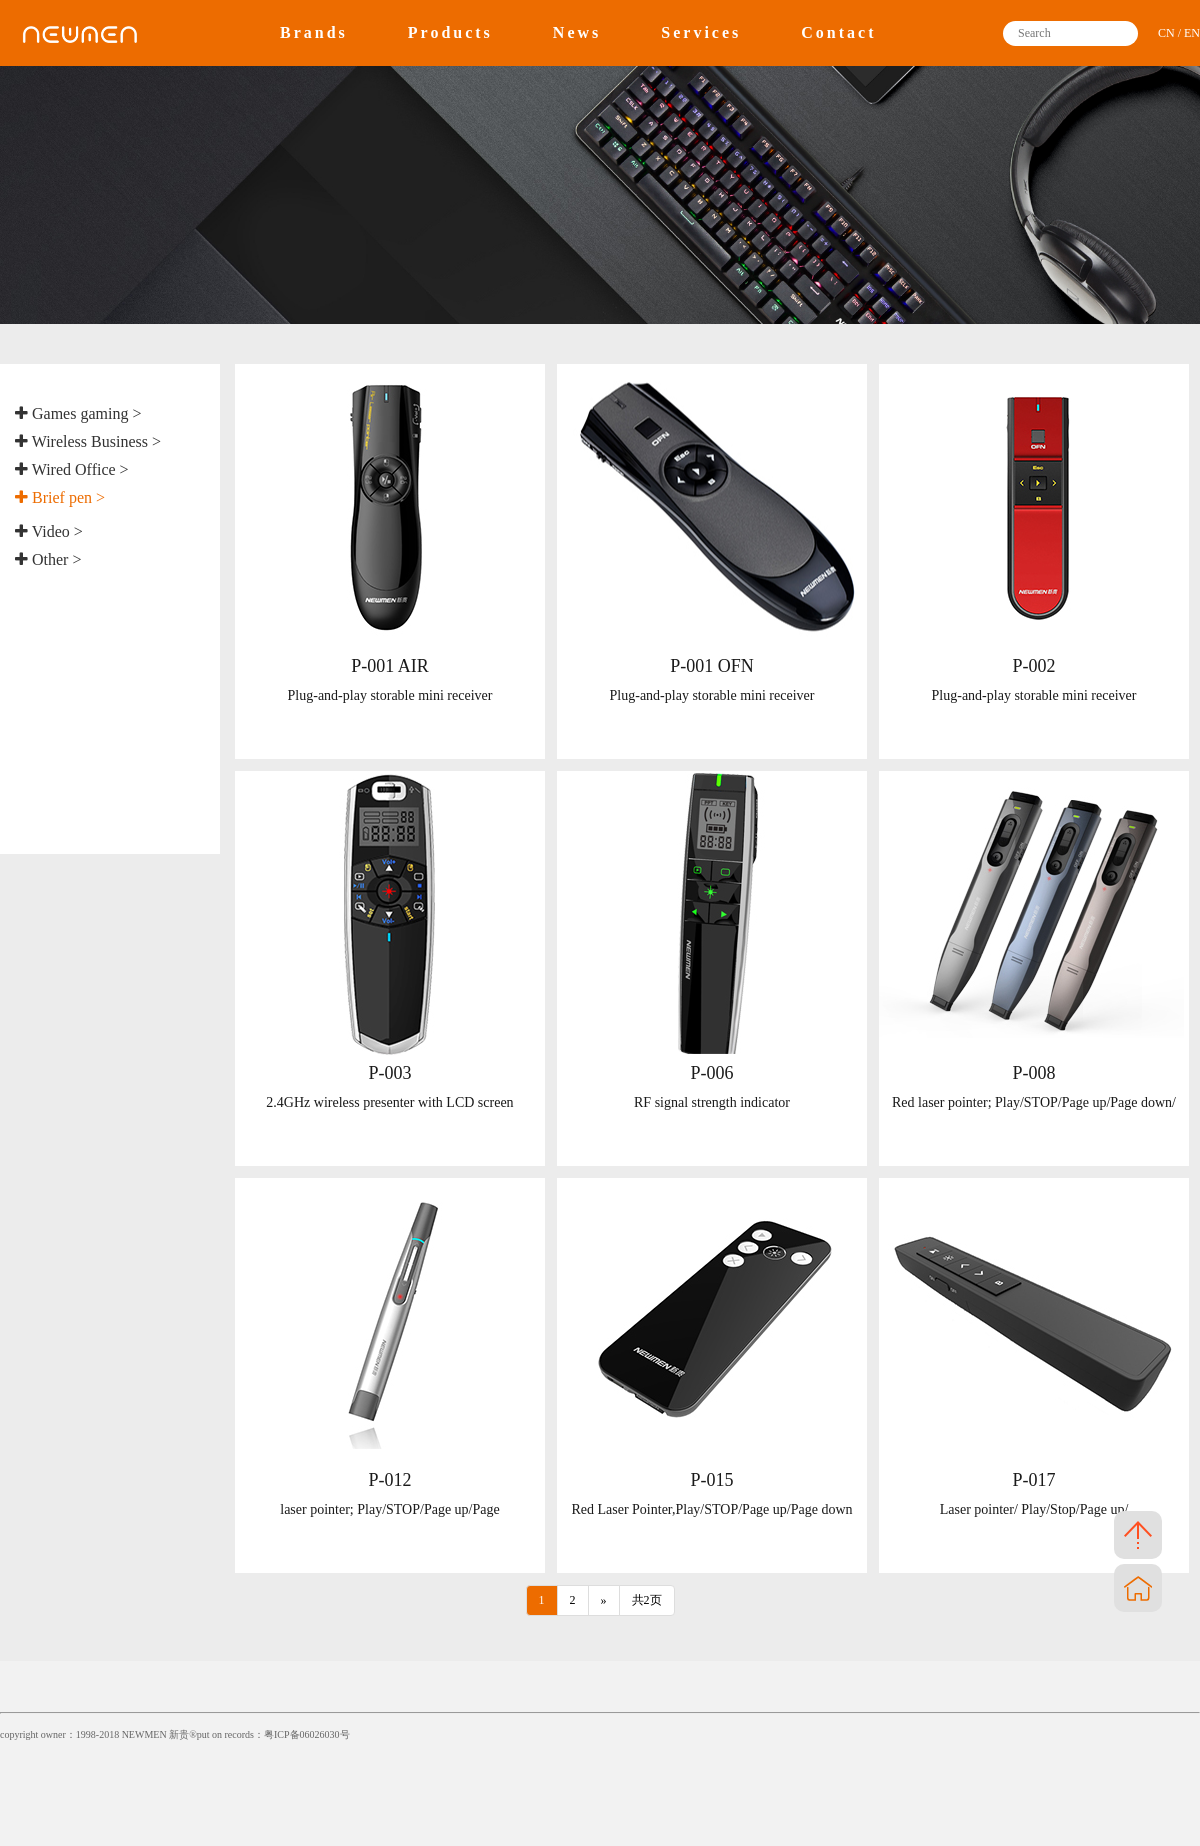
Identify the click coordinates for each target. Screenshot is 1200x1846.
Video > (49, 531)
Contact (838, 32)
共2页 (647, 1600)
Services (701, 32)
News (577, 32)
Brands (314, 32)
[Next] (604, 1600)
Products (450, 32)
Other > (48, 559)
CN (1166, 33)
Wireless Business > (88, 441)
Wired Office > (72, 469)
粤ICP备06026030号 (307, 1734)
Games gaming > (78, 413)
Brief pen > (60, 497)
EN (1192, 33)
